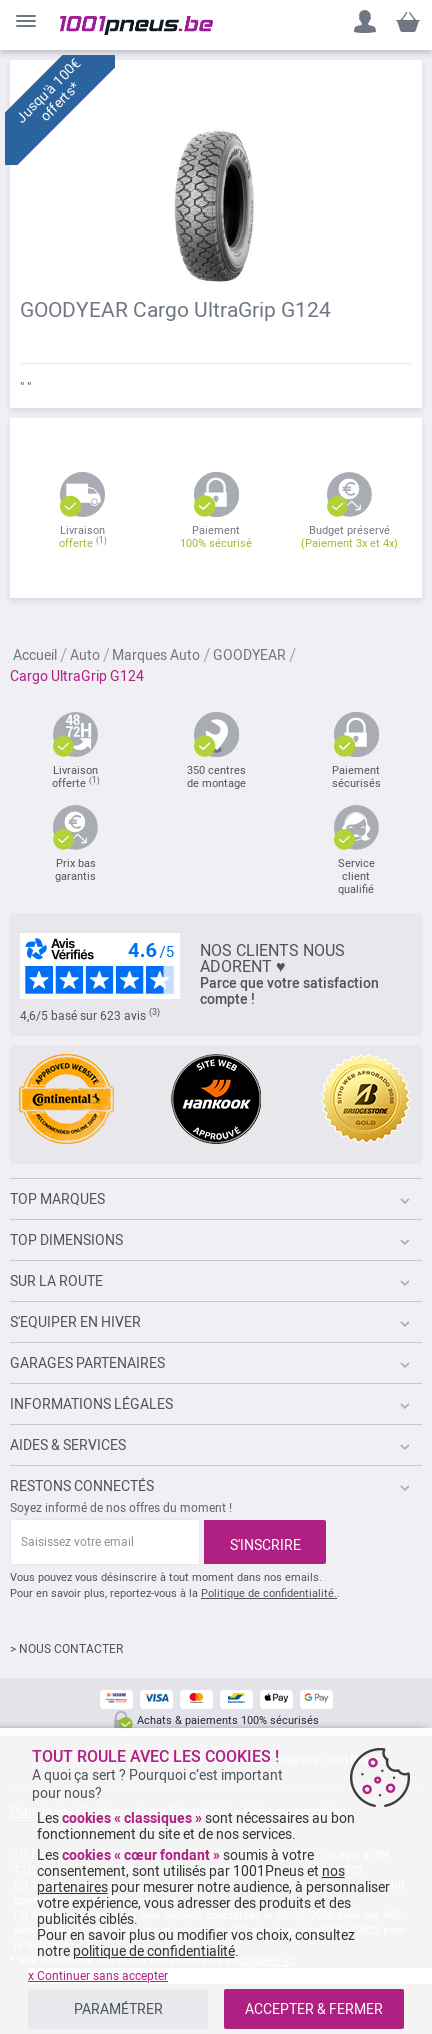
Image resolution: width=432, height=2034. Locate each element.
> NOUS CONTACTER (66, 1649)
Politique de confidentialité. (269, 1593)
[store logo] (136, 25)
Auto (86, 655)
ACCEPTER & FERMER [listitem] (314, 2009)
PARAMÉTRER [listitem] (118, 2009)
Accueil (36, 655)
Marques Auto (157, 655)
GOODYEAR (251, 655)
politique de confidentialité (154, 1951)
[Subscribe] (265, 1542)
